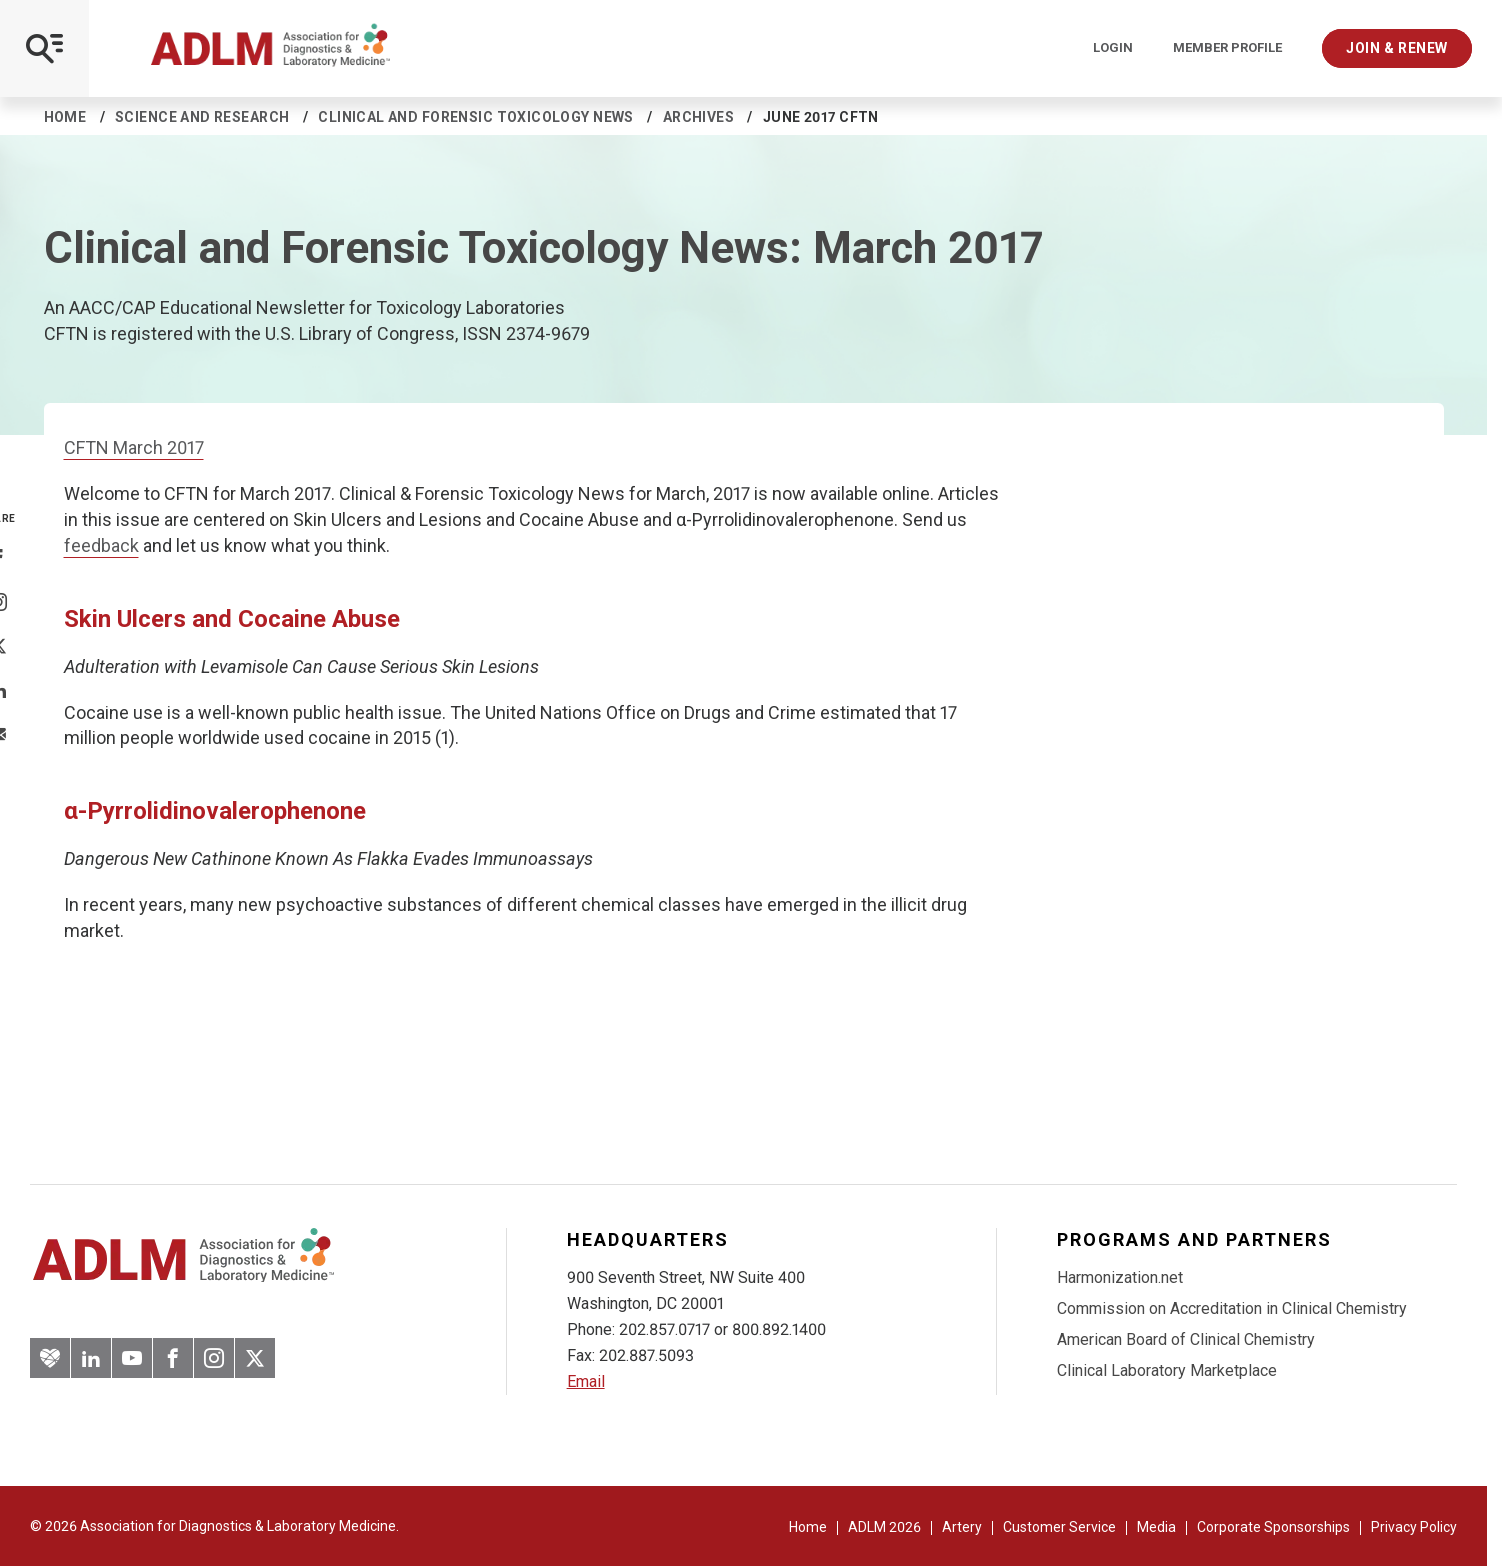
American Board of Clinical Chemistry (1186, 1339)
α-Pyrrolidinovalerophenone (215, 811)
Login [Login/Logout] (1113, 48)
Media (1156, 1527)
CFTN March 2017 (134, 447)
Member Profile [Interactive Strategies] (1227, 48)
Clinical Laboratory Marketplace (1167, 1370)
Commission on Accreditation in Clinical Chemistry (1232, 1308)
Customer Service (1059, 1527)
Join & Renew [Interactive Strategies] (1397, 48)
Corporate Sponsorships (1273, 1527)
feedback (101, 545)
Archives (698, 117)
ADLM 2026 (884, 1527)
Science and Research (202, 117)
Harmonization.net (1120, 1277)
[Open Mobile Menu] (44, 48)
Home (65, 117)
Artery (962, 1527)
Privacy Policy (1414, 1527)
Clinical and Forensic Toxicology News (476, 117)
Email (586, 1381)
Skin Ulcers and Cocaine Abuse (232, 619)
